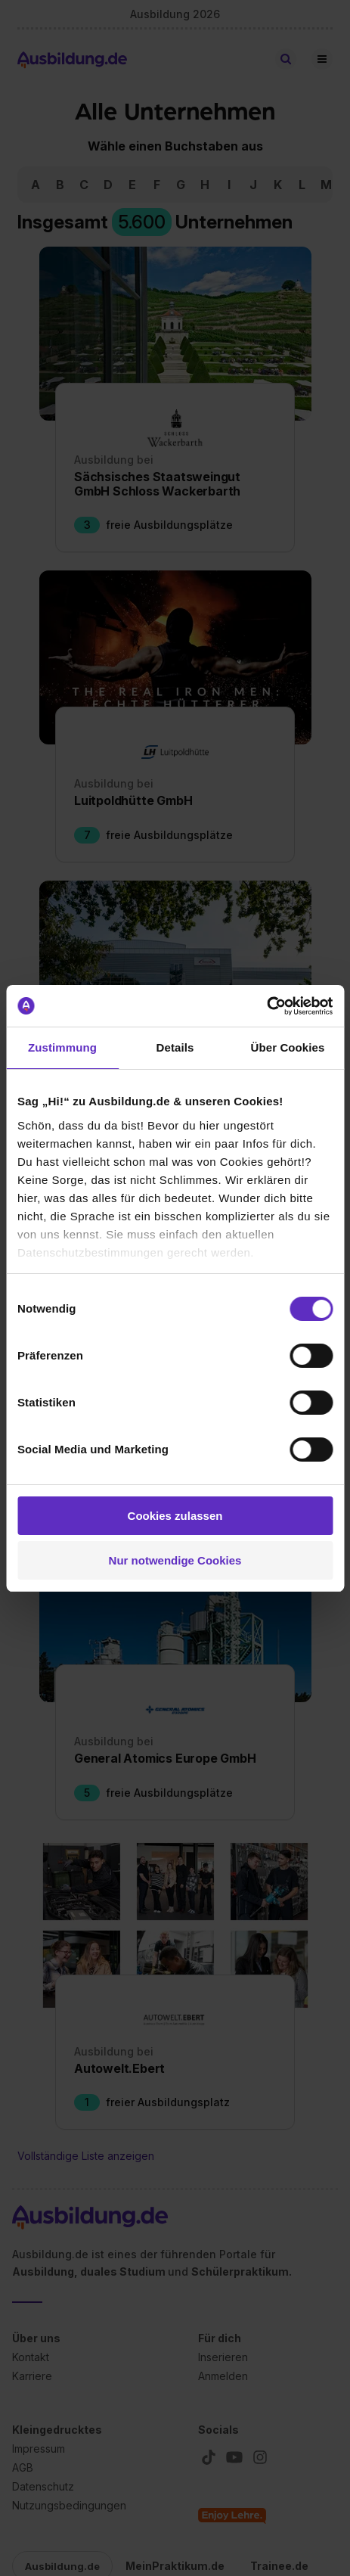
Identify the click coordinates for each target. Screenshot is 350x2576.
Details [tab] (175, 1047)
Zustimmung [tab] (62, 1047)
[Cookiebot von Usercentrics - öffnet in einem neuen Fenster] (266, 1006)
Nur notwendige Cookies (175, 1560)
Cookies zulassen (175, 1515)
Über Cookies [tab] (288, 1047)
